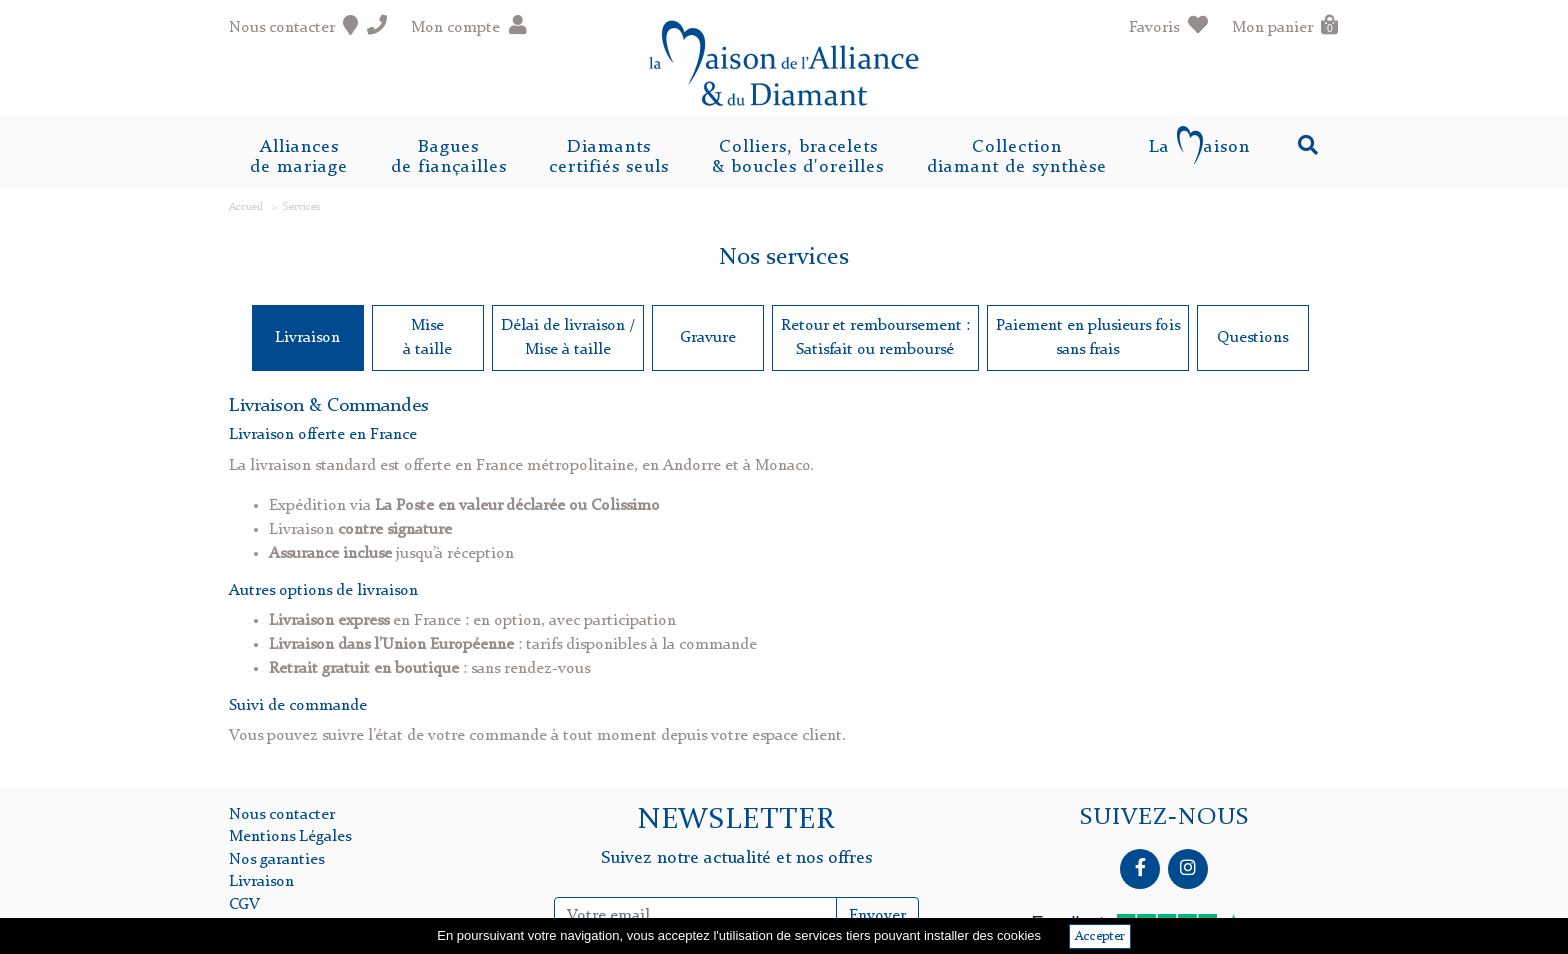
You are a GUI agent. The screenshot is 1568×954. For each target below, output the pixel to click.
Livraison (261, 882)
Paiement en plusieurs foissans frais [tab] (1088, 338)
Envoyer (877, 916)
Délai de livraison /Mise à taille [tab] (568, 338)
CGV (244, 905)
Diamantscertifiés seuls (609, 157)
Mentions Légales (290, 837)
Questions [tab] (1252, 338)
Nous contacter (282, 815)
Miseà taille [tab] (427, 338)
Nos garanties (276, 860)
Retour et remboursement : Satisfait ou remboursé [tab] (875, 338)
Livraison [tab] (307, 338)
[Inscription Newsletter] (696, 916)
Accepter (1100, 936)
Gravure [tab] (708, 338)
